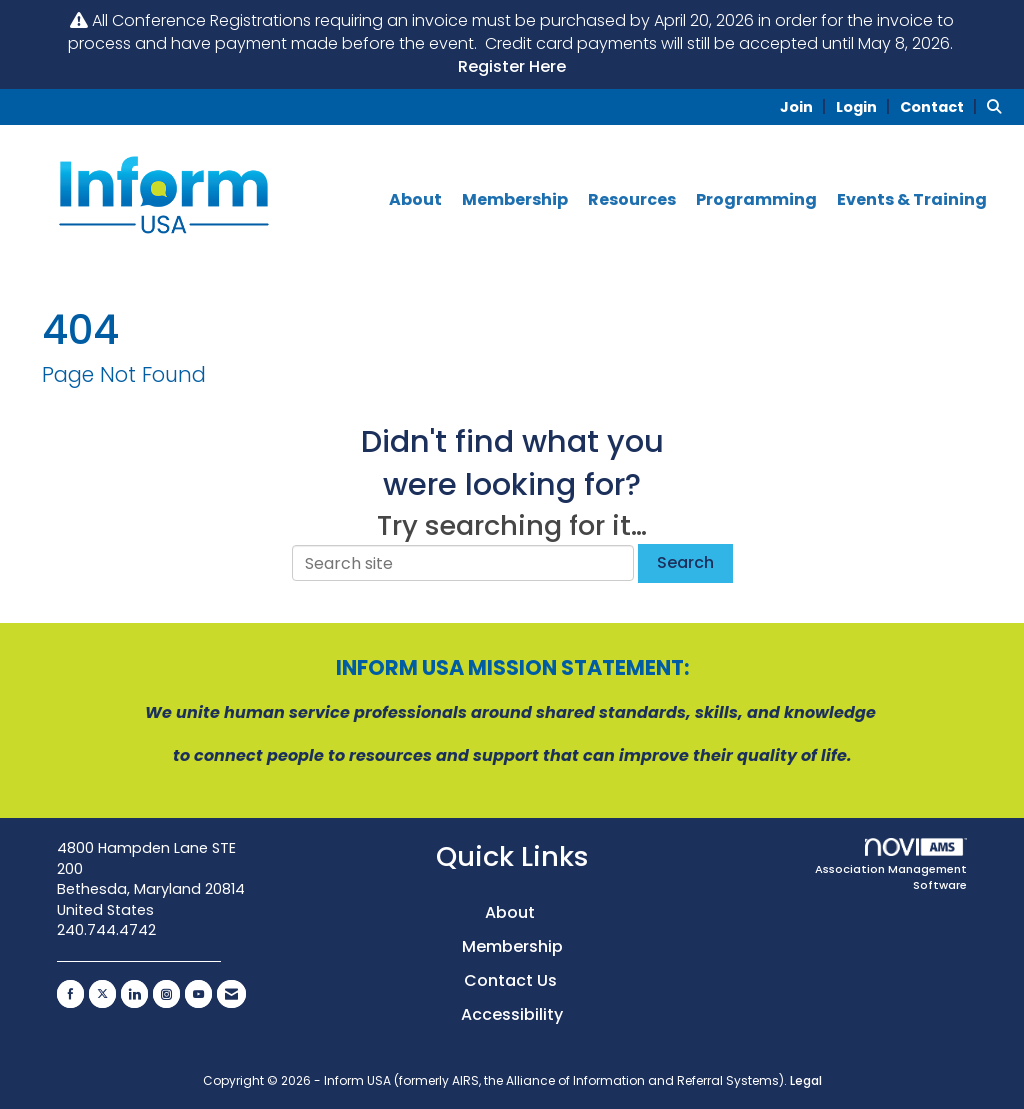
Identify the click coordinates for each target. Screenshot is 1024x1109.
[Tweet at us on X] (102, 994)
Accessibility (512, 1014)
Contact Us (512, 980)
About (415, 200)
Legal (806, 1080)
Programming (756, 200)
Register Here (512, 66)
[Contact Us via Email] (231, 994)
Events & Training (912, 200)
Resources (632, 200)
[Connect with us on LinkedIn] (134, 994)
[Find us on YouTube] (198, 994)
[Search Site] (998, 106)
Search (685, 562)
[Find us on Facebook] (70, 994)
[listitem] (806, 106)
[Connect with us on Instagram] (166, 994)
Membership (515, 200)
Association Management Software (891, 865)
